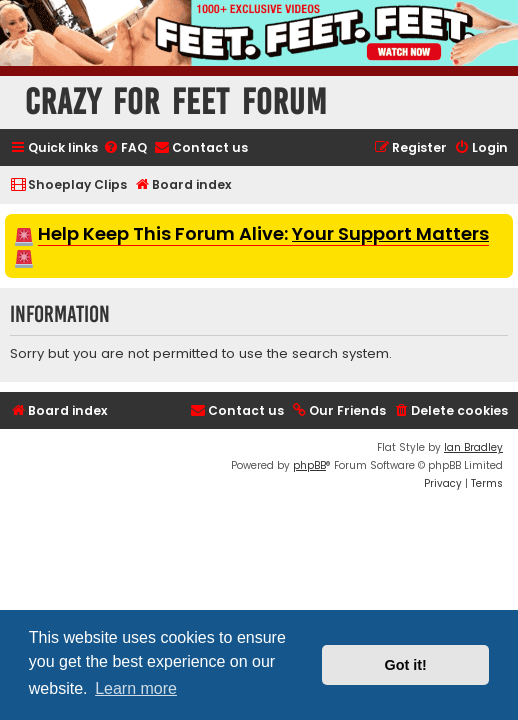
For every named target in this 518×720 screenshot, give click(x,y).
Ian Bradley (473, 447)
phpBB (309, 465)
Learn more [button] (136, 688)
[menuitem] (125, 148)
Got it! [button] (406, 665)
